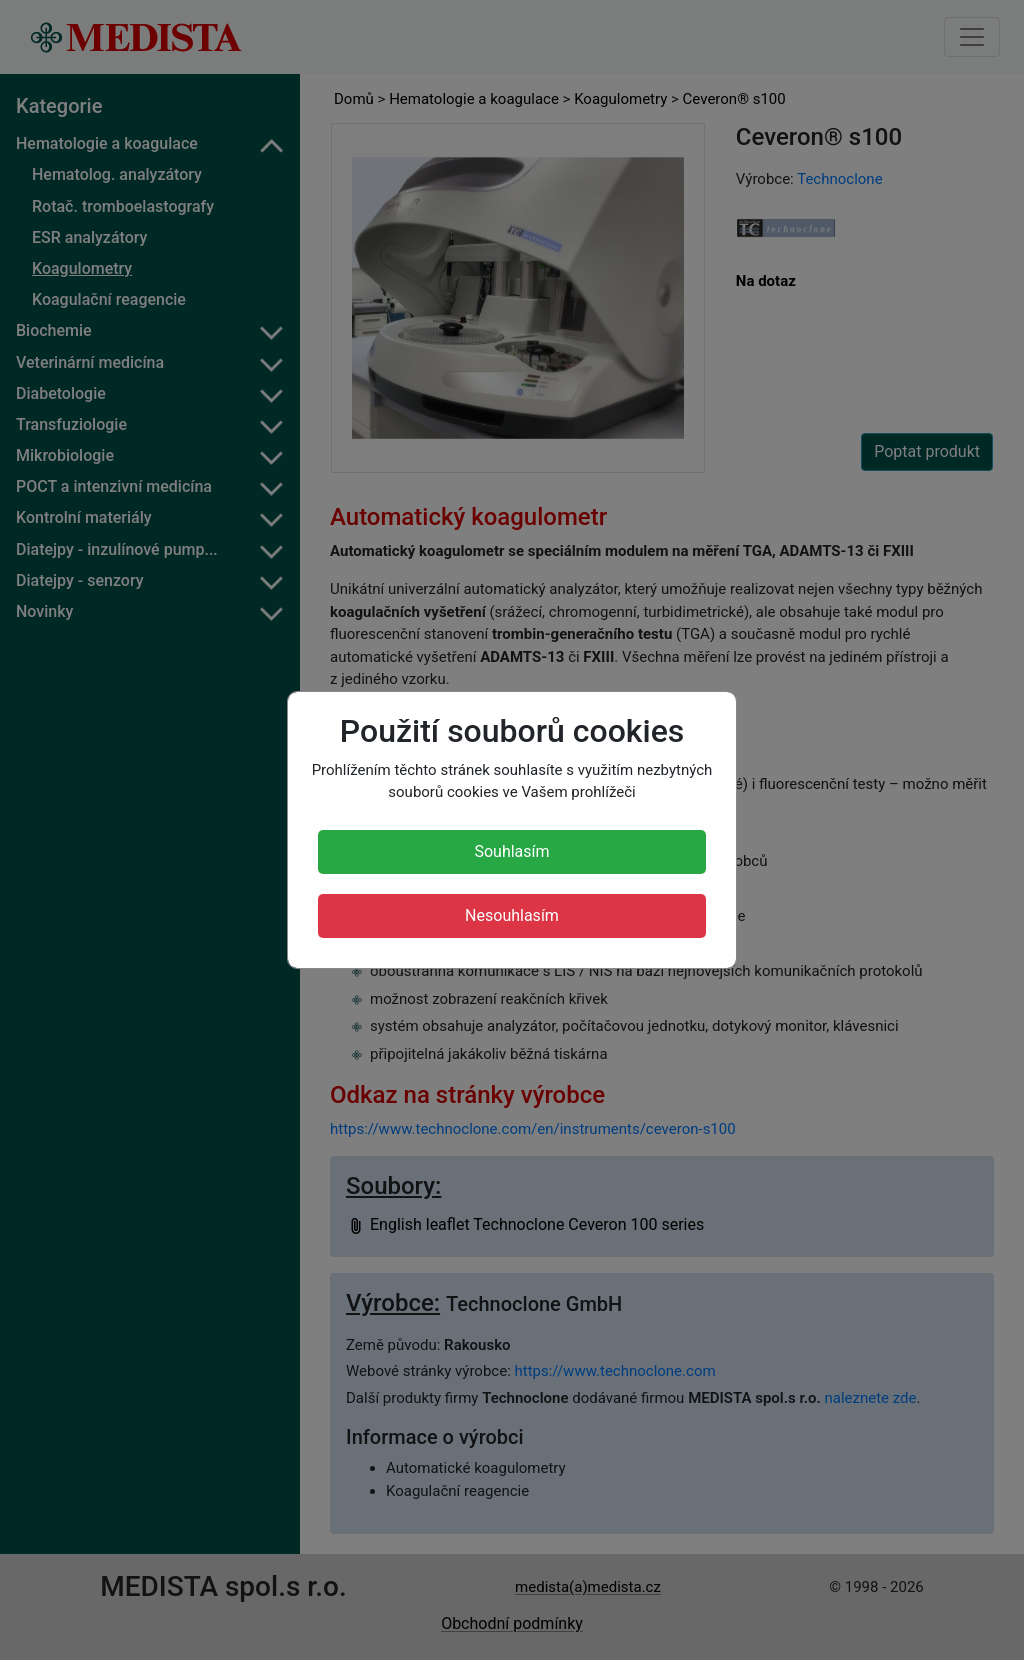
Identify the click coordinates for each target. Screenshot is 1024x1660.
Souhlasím (511, 851)
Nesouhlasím (512, 915)
